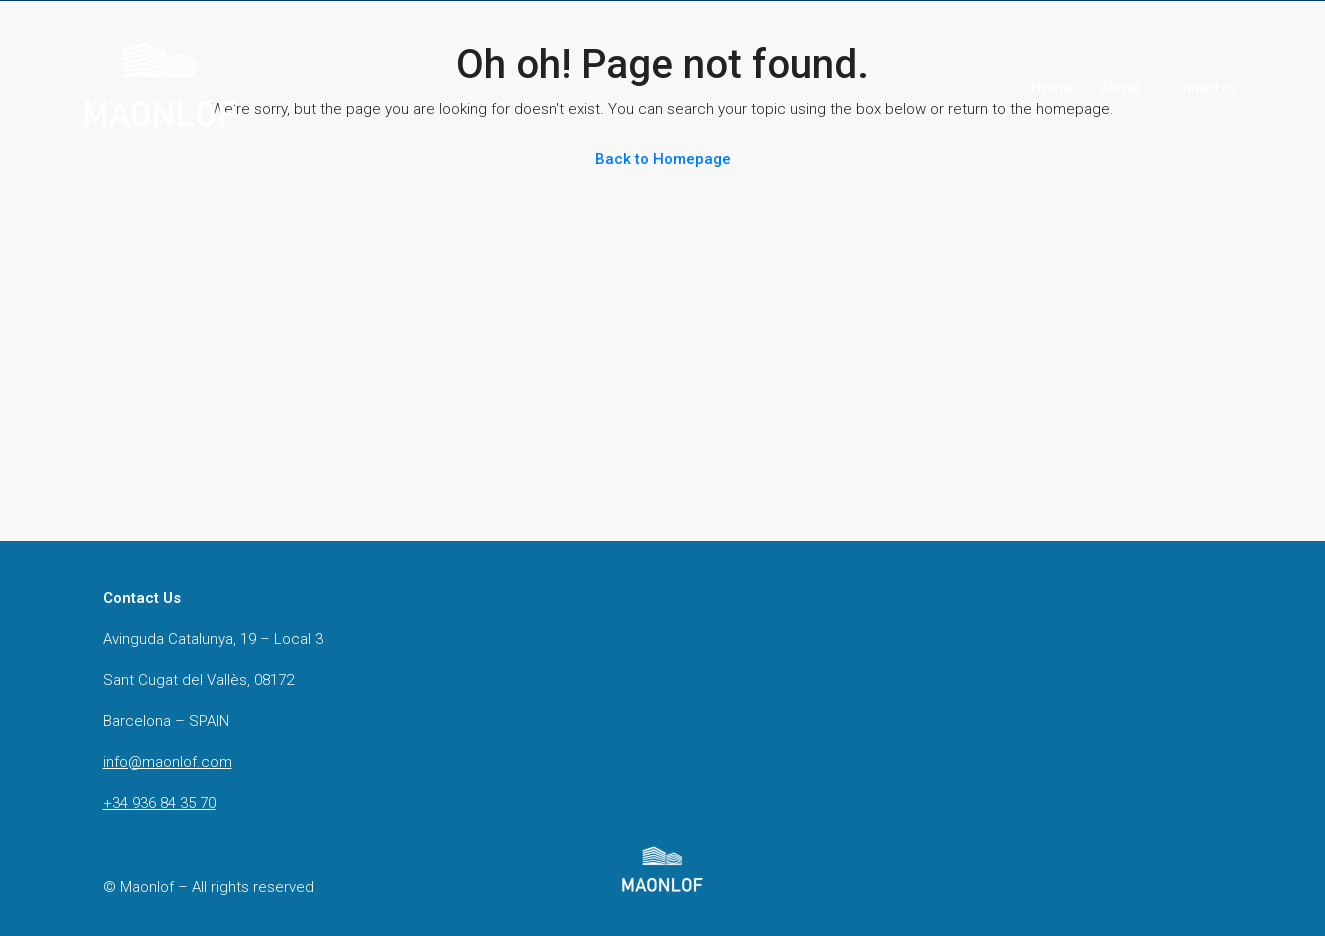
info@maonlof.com (167, 762)
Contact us (1203, 88)
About (1120, 88)
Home (1051, 88)
